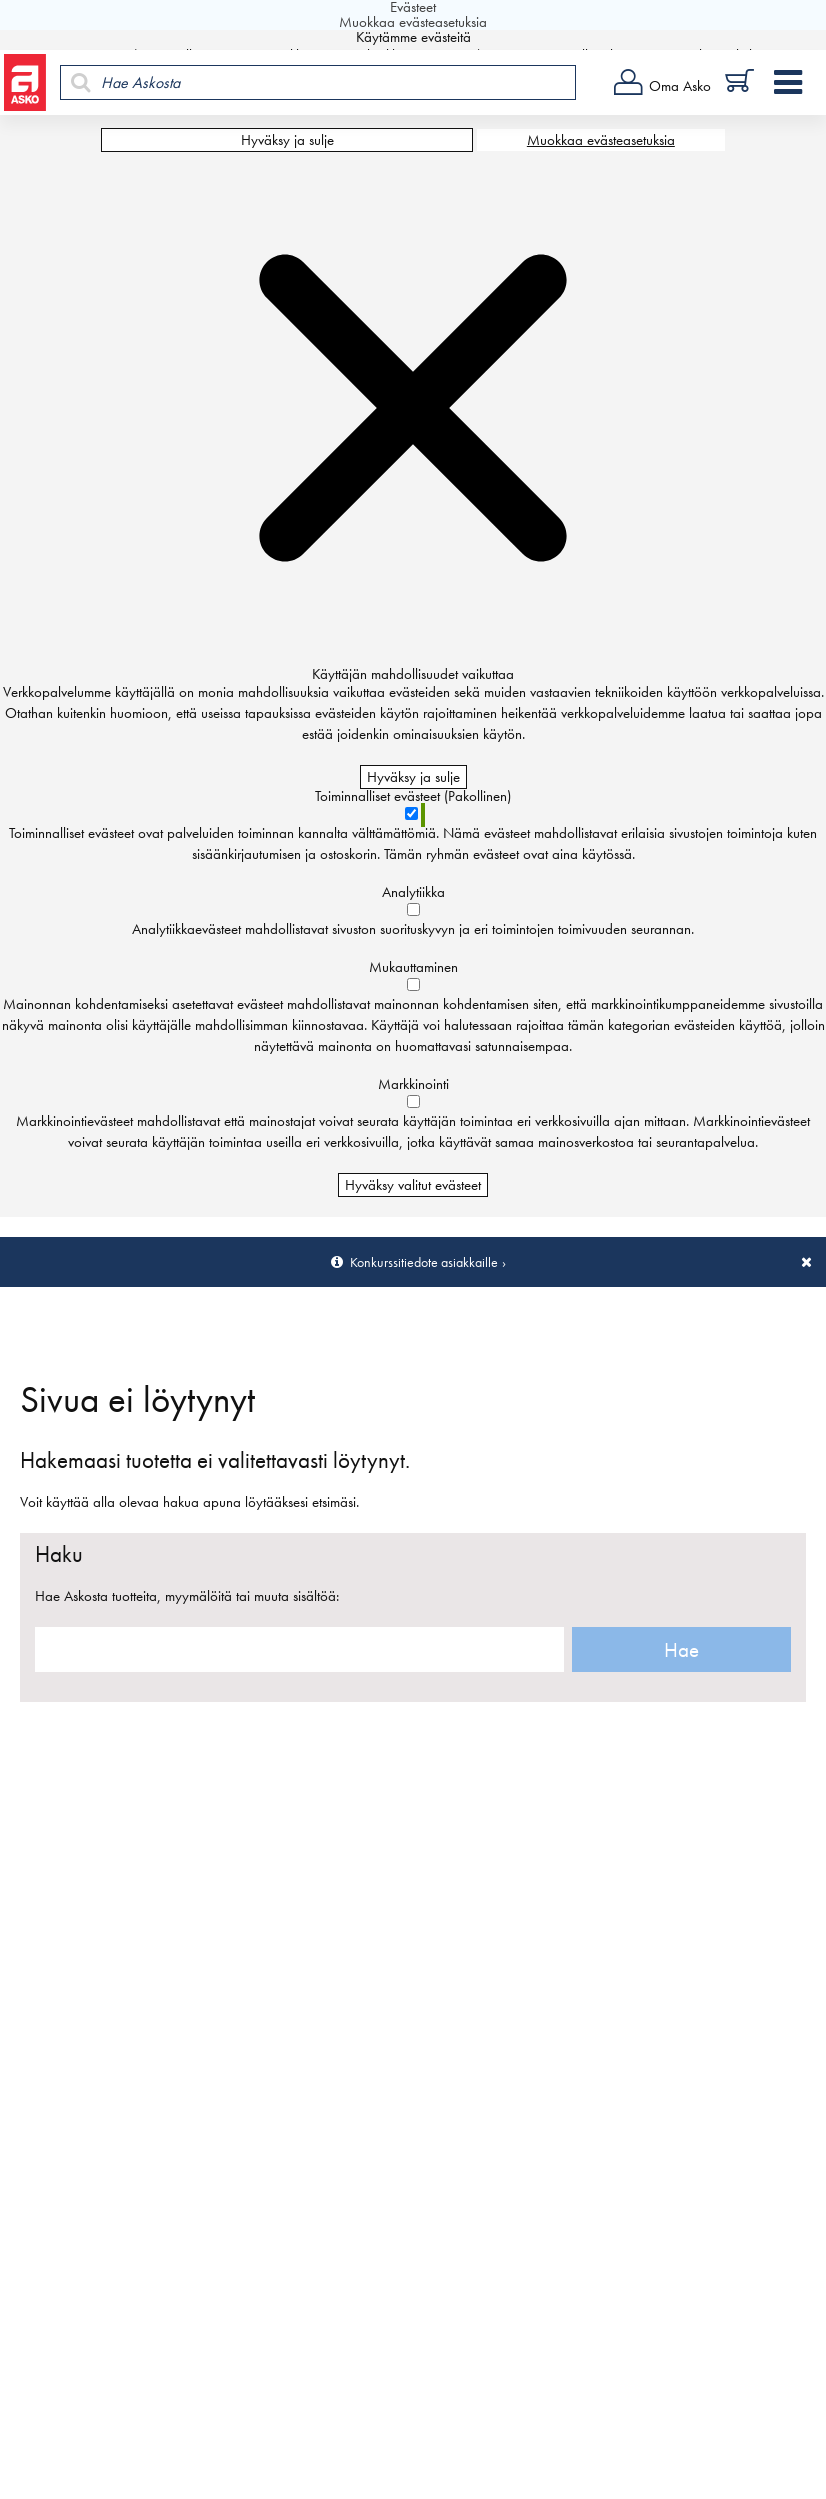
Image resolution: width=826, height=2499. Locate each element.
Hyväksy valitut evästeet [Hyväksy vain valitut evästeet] (413, 1185)
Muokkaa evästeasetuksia (601, 140)
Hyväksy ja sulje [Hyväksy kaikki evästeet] (287, 140)
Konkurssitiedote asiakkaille (424, 1262)
